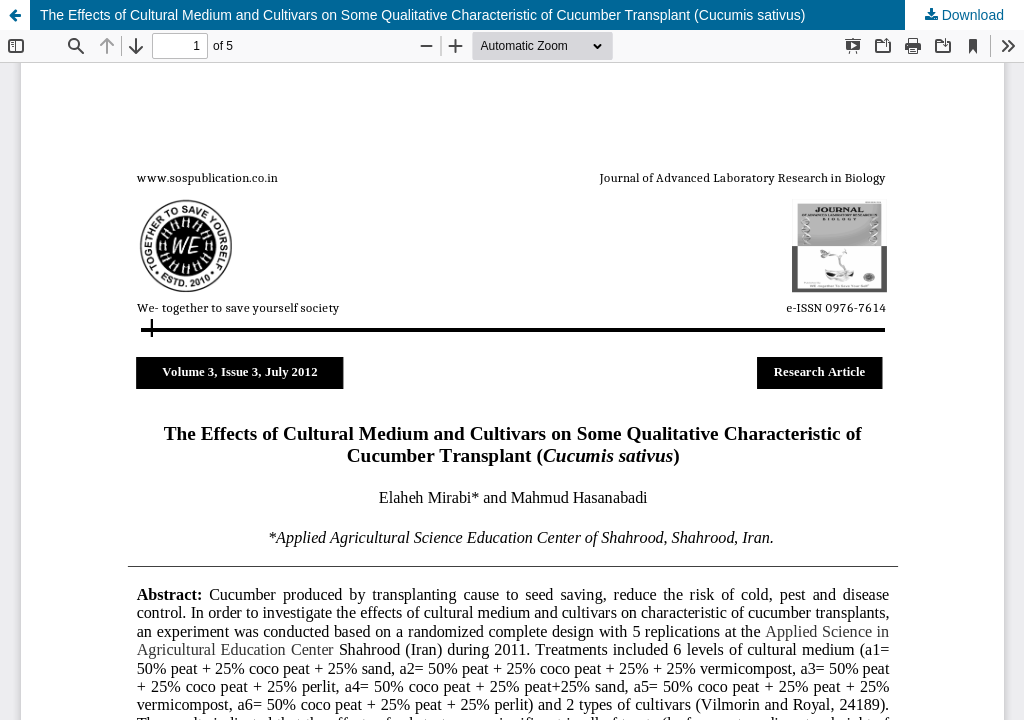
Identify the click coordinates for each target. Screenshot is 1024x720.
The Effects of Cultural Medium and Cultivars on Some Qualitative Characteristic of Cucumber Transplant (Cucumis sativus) (422, 15)
